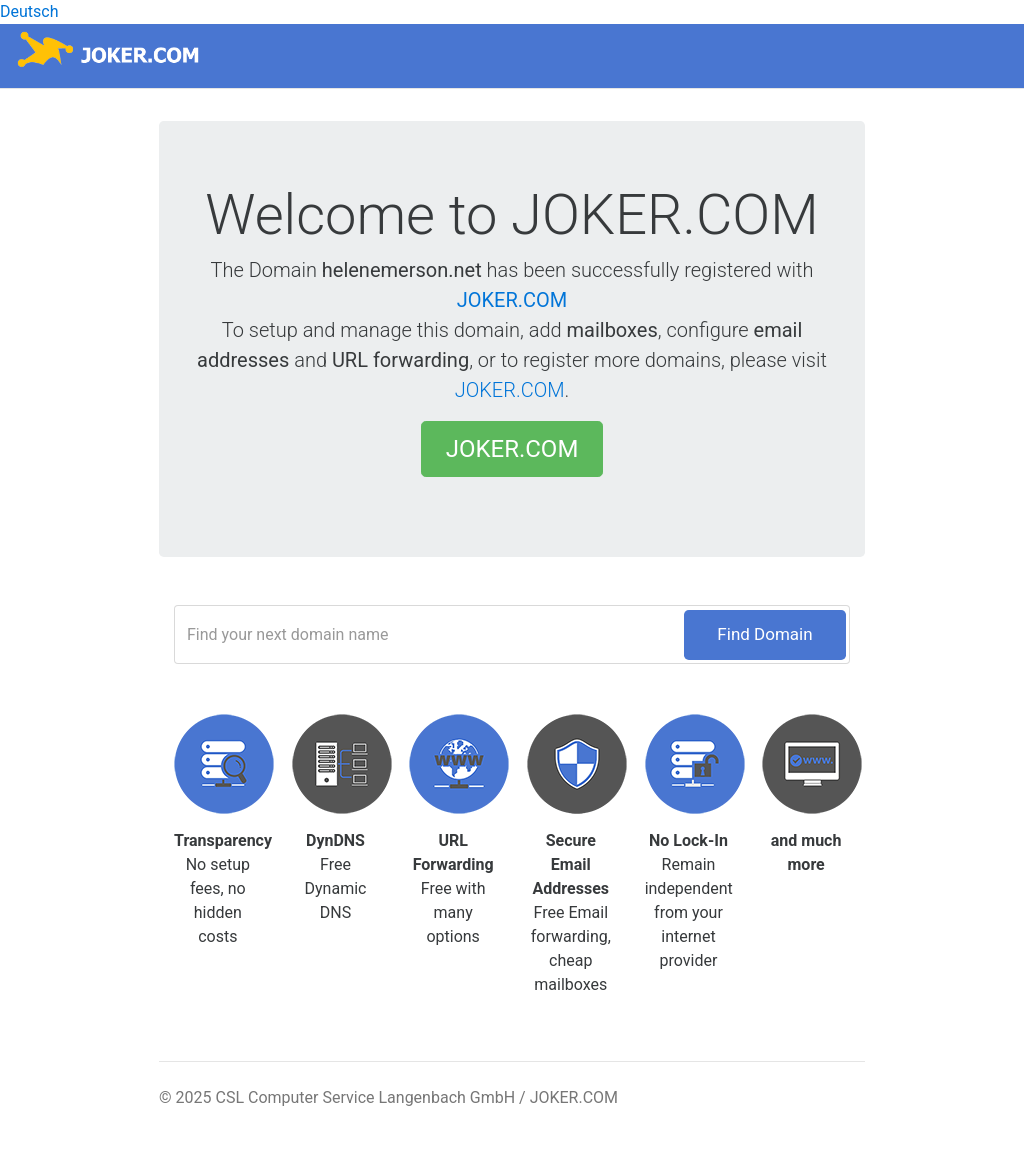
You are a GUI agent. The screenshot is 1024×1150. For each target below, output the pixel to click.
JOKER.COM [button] (512, 449)
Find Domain (764, 634)
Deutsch (29, 11)
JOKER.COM (512, 300)
